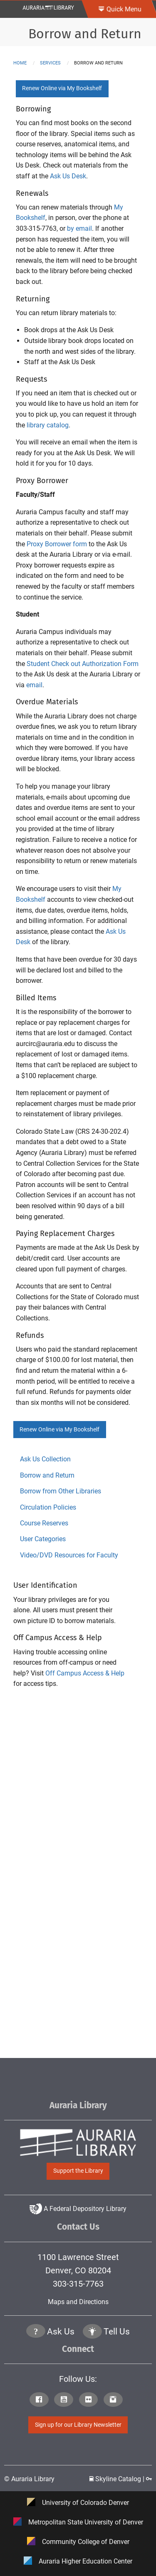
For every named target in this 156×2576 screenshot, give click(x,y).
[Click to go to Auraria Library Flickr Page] (90, 2400)
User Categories (43, 1539)
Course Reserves (44, 1523)
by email (79, 228)
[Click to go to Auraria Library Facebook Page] (41, 2400)
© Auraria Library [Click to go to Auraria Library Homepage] (29, 2479)
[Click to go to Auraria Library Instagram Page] (115, 2400)
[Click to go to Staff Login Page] (149, 2479)
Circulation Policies (48, 1507)
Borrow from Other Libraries (60, 1491)
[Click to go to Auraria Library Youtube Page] (65, 2400)
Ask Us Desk (68, 176)
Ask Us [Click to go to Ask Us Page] (60, 2332)
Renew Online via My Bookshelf (62, 88)
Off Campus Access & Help (84, 1673)
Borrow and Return (84, 34)
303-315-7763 (78, 2284)
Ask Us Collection (45, 1459)
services (50, 63)
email (34, 685)
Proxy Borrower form (57, 544)
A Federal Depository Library (78, 2209)
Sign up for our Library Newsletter (78, 2424)
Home (20, 63)
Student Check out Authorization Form (83, 664)
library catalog (48, 425)
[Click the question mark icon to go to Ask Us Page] (35, 2332)
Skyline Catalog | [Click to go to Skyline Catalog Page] (117, 2479)
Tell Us (117, 2332)
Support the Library (78, 2170)
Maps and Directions (78, 2302)
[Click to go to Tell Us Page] (92, 2332)
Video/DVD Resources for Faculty (69, 1555)
